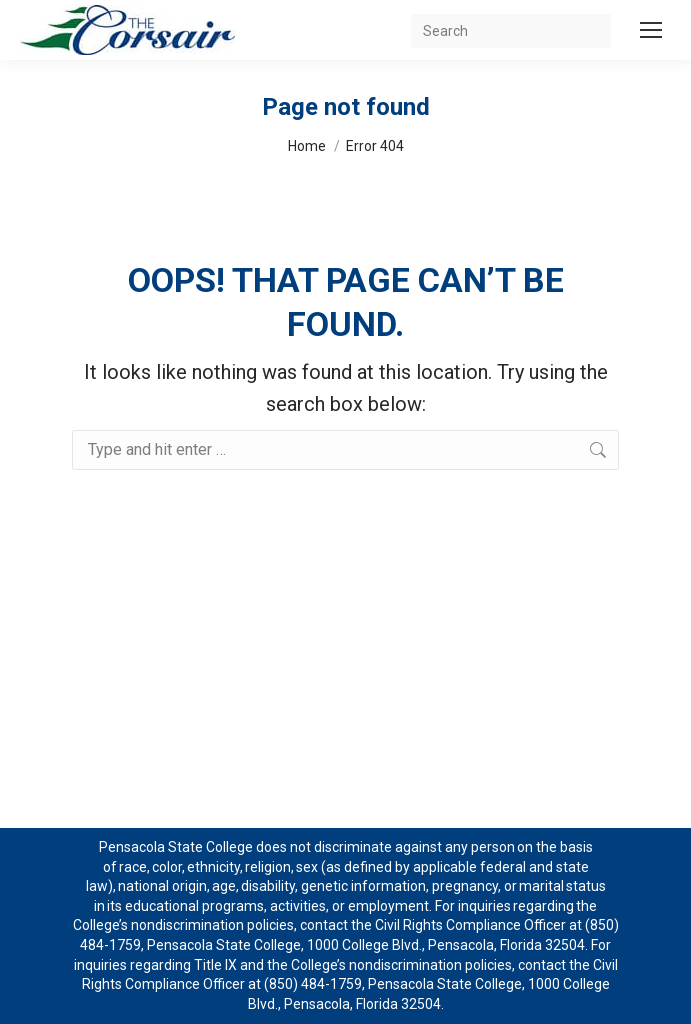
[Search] (511, 31)
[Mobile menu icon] (651, 30)
